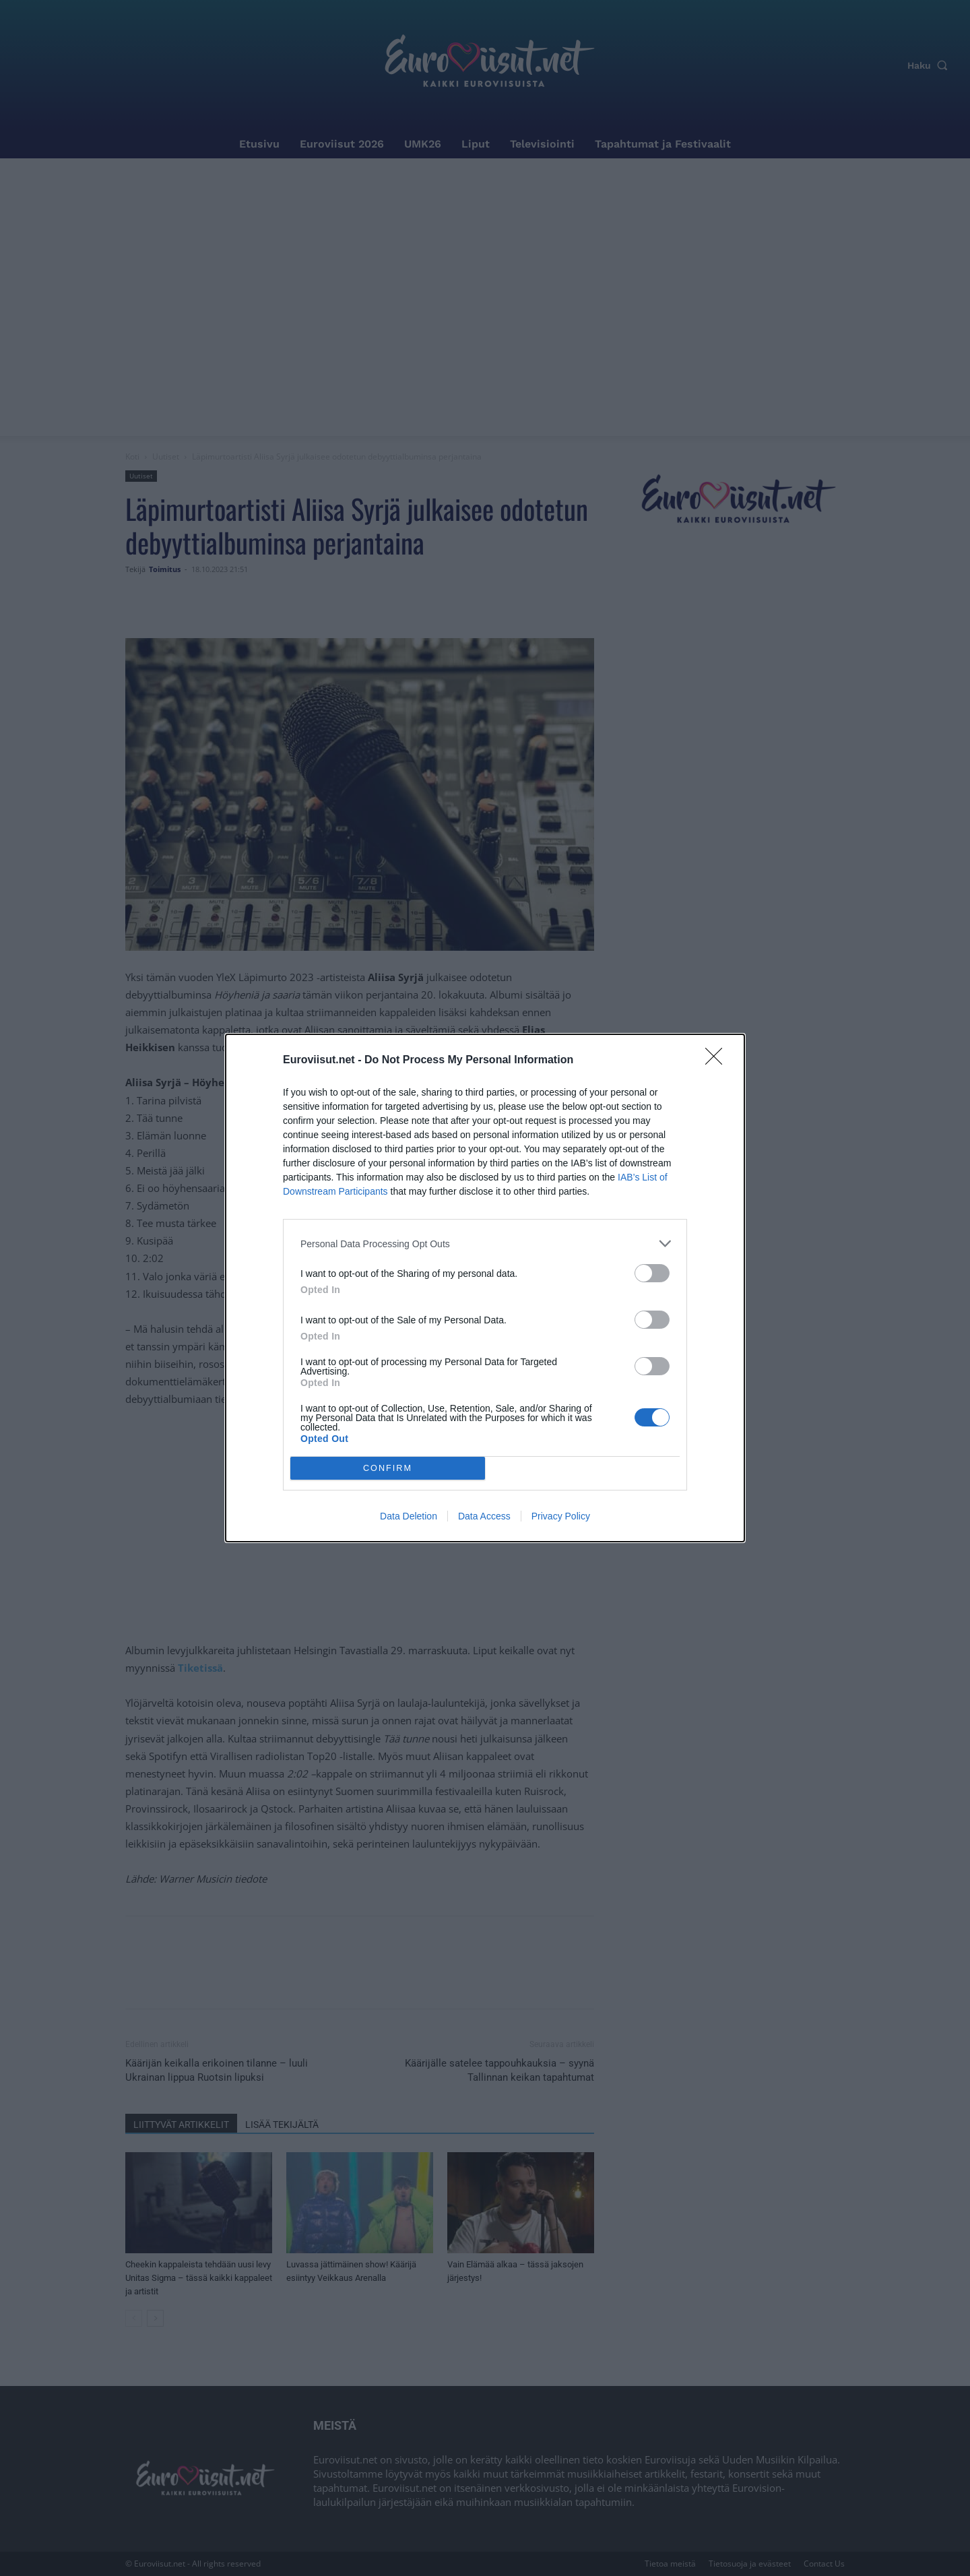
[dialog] (485, 1288)
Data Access (484, 1516)
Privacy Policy (560, 1516)
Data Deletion (408, 1516)
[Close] (718, 1060)
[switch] (652, 1273)
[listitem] (485, 1243)
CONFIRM (387, 1469)
